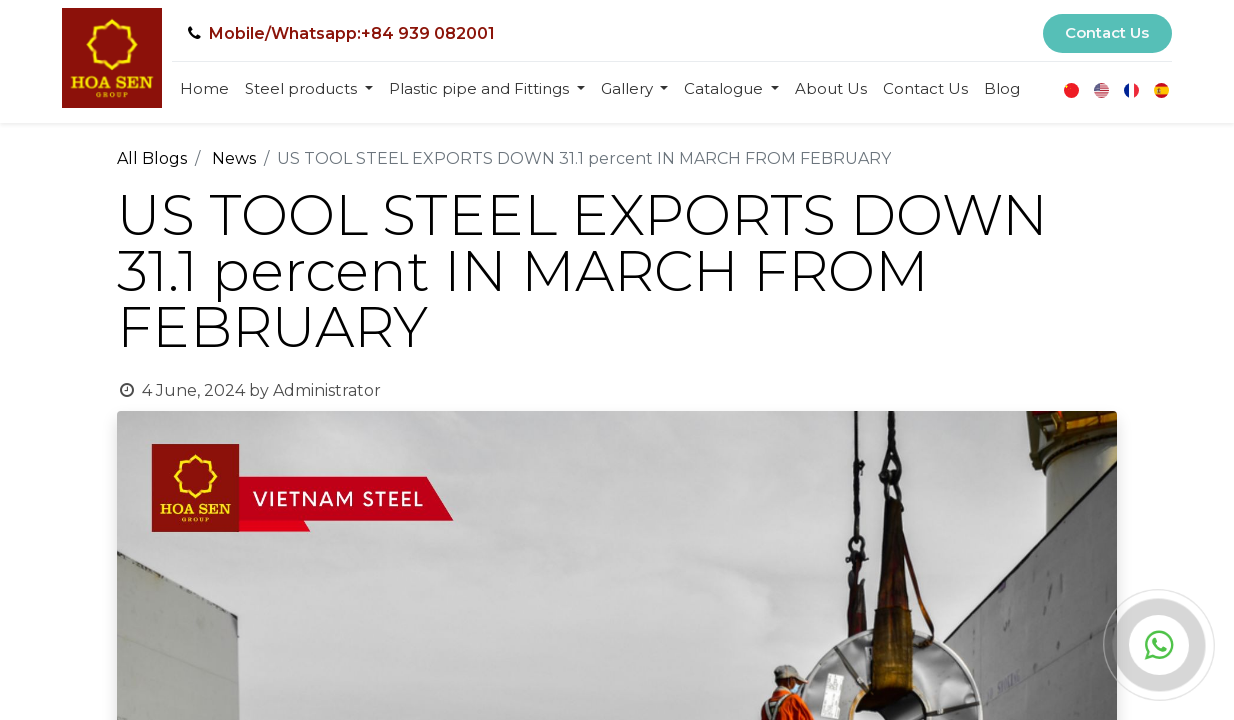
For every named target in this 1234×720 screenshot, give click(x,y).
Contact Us (1107, 32)
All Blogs (152, 158)
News (234, 158)
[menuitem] (204, 89)
